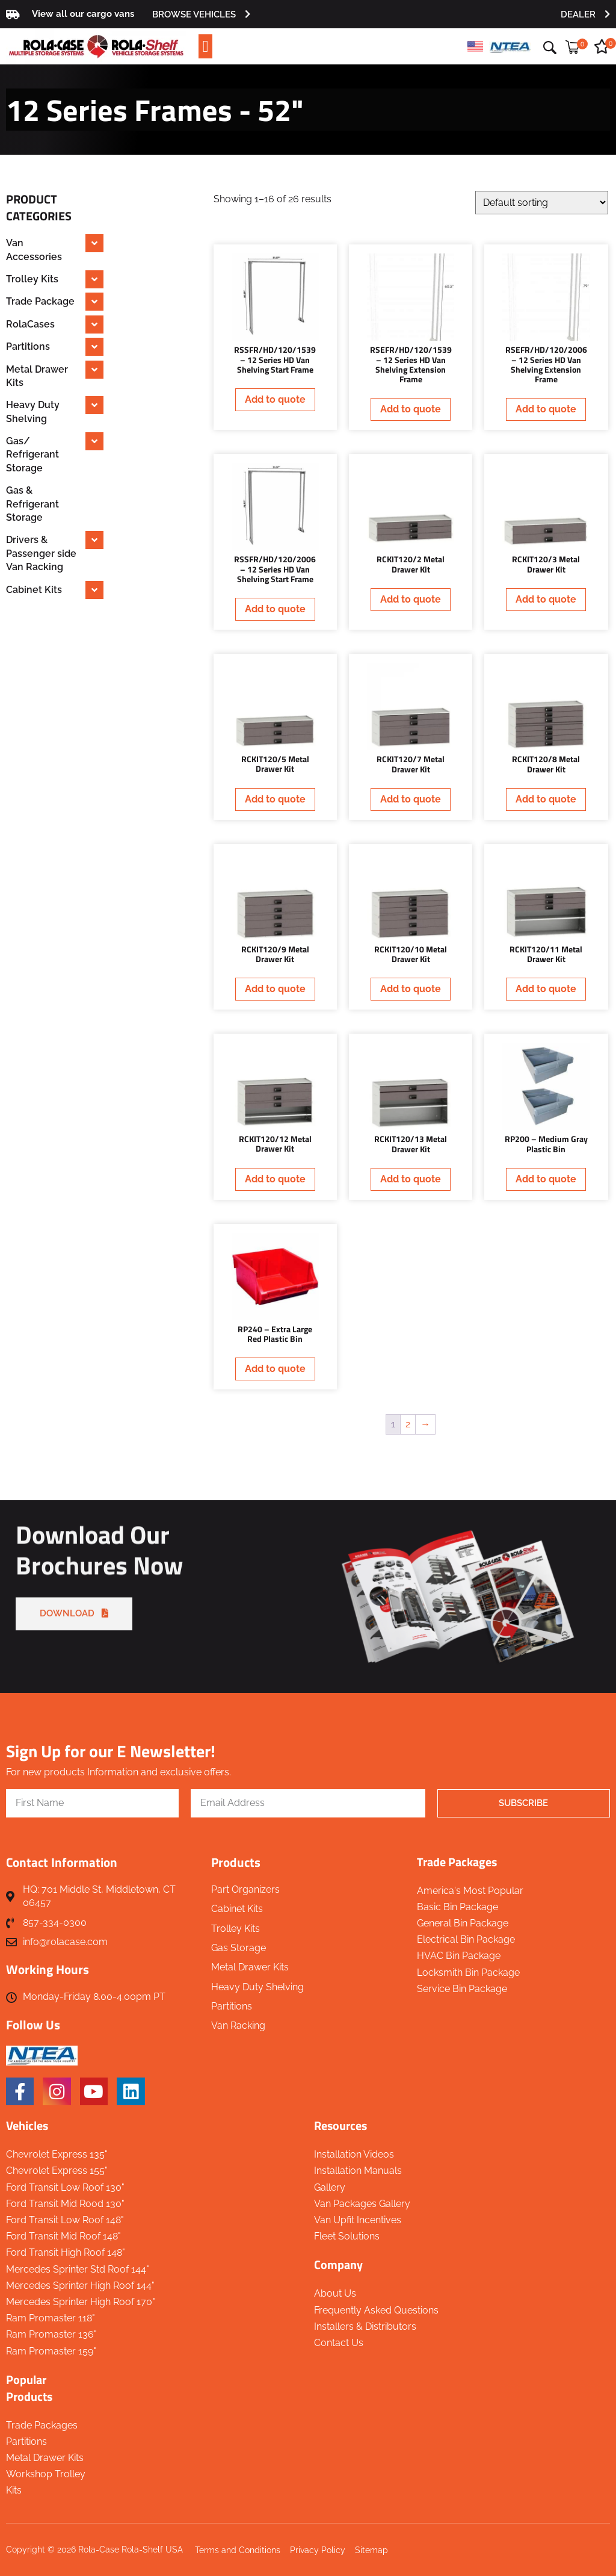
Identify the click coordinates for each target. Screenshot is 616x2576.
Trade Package (40, 301)
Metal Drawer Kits (37, 376)
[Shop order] (541, 202)
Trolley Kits (32, 279)
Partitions (28, 346)
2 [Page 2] (407, 1424)
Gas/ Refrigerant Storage (32, 454)
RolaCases (30, 324)
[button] (205, 46)
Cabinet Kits (34, 589)
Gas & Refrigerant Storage (32, 504)
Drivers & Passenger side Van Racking (41, 553)
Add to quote (275, 399)
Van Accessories (34, 249)
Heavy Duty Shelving (33, 411)
